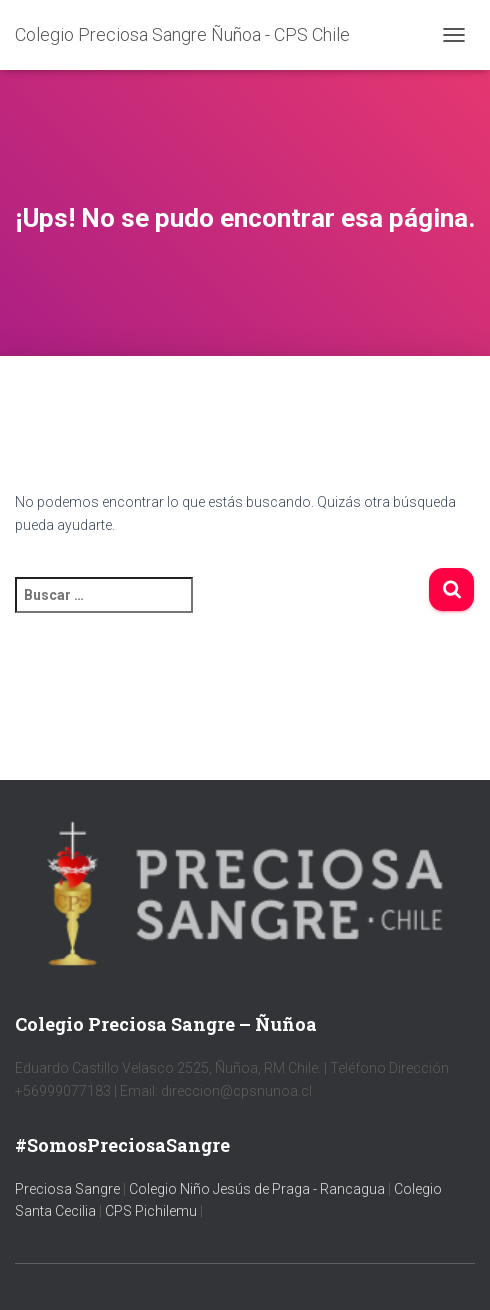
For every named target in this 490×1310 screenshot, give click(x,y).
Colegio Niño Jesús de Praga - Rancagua (257, 1189)
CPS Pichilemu (152, 1211)
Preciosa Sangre (67, 1189)
